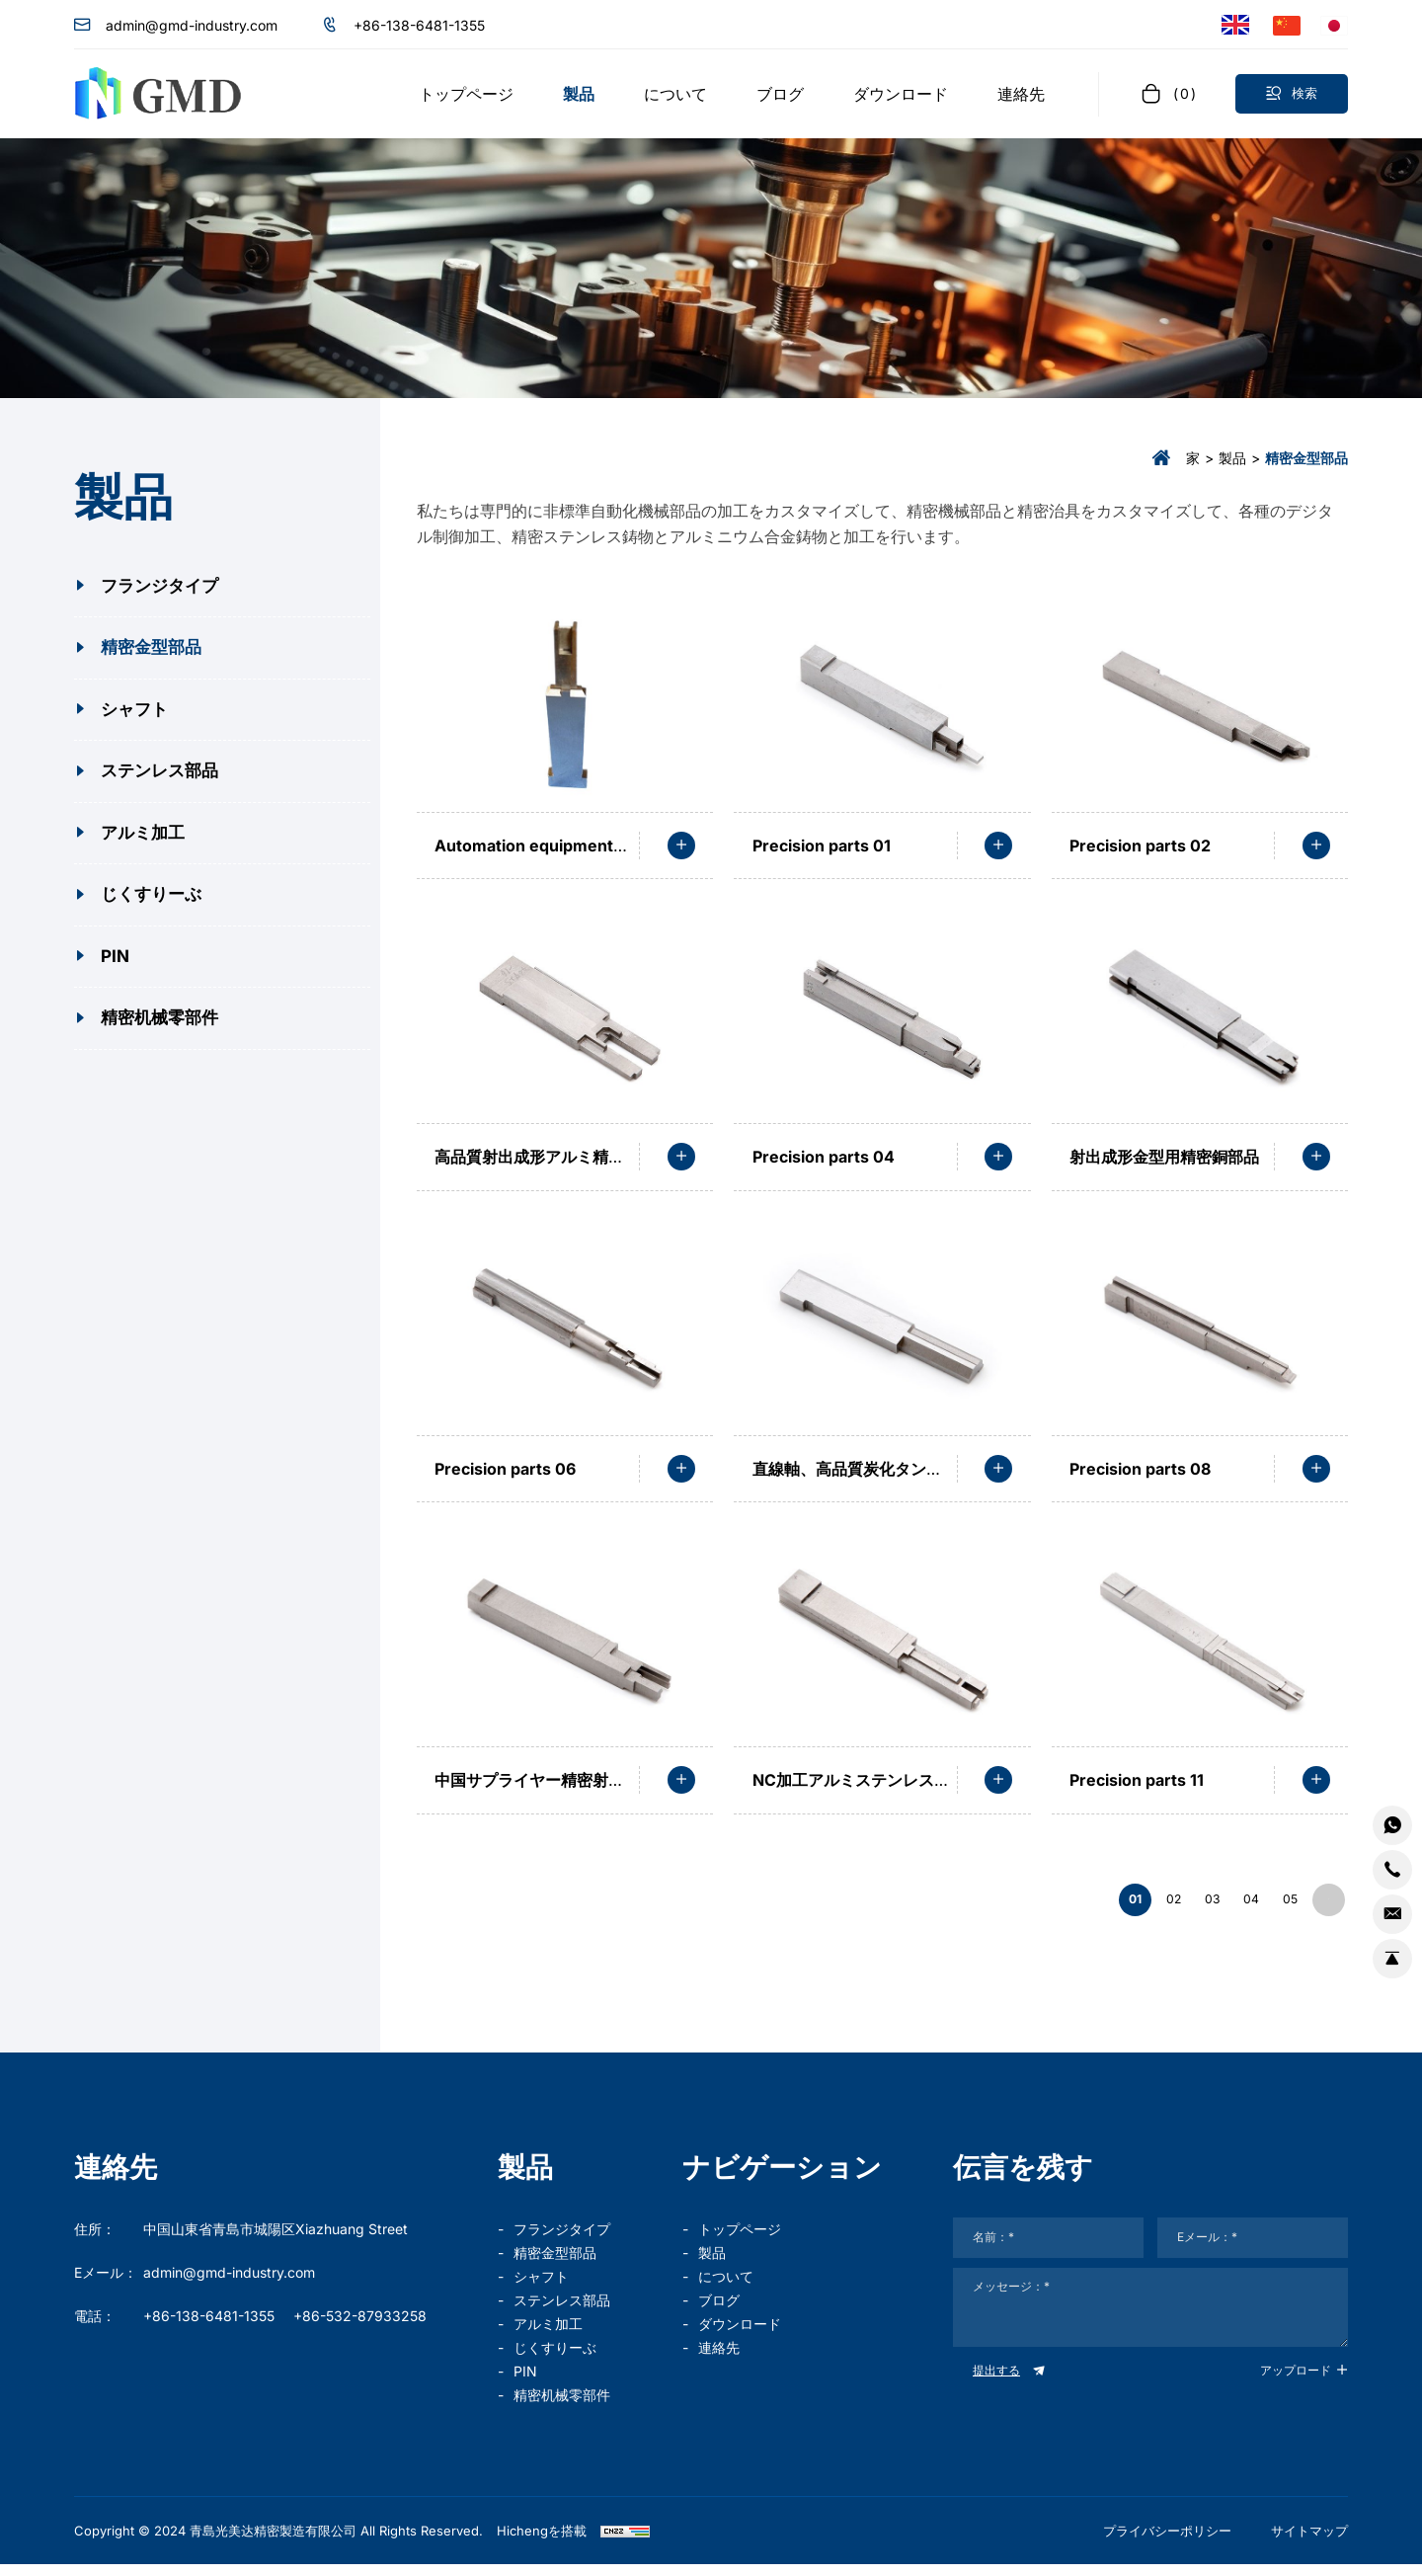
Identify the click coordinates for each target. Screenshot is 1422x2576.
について (725, 2288)
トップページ (739, 2240)
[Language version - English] (1235, 25)
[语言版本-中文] (1287, 25)
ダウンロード (739, 2335)
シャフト (541, 2288)
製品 (1232, 457)
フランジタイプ (562, 2240)
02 (1104, 1905)
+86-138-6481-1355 (419, 25)
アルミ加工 (548, 2335)
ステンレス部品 (562, 2311)
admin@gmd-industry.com (191, 25)
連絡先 (719, 2359)
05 (1266, 1905)
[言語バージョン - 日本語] (1334, 25)
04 (1213, 1905)
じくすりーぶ (555, 2359)
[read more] (681, 845)
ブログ (719, 2311)
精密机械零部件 (562, 2406)
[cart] (1167, 93)
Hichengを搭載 (542, 2542)
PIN (525, 2383)
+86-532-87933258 (360, 2327)
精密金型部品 (555, 2264)
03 (1158, 1905)
